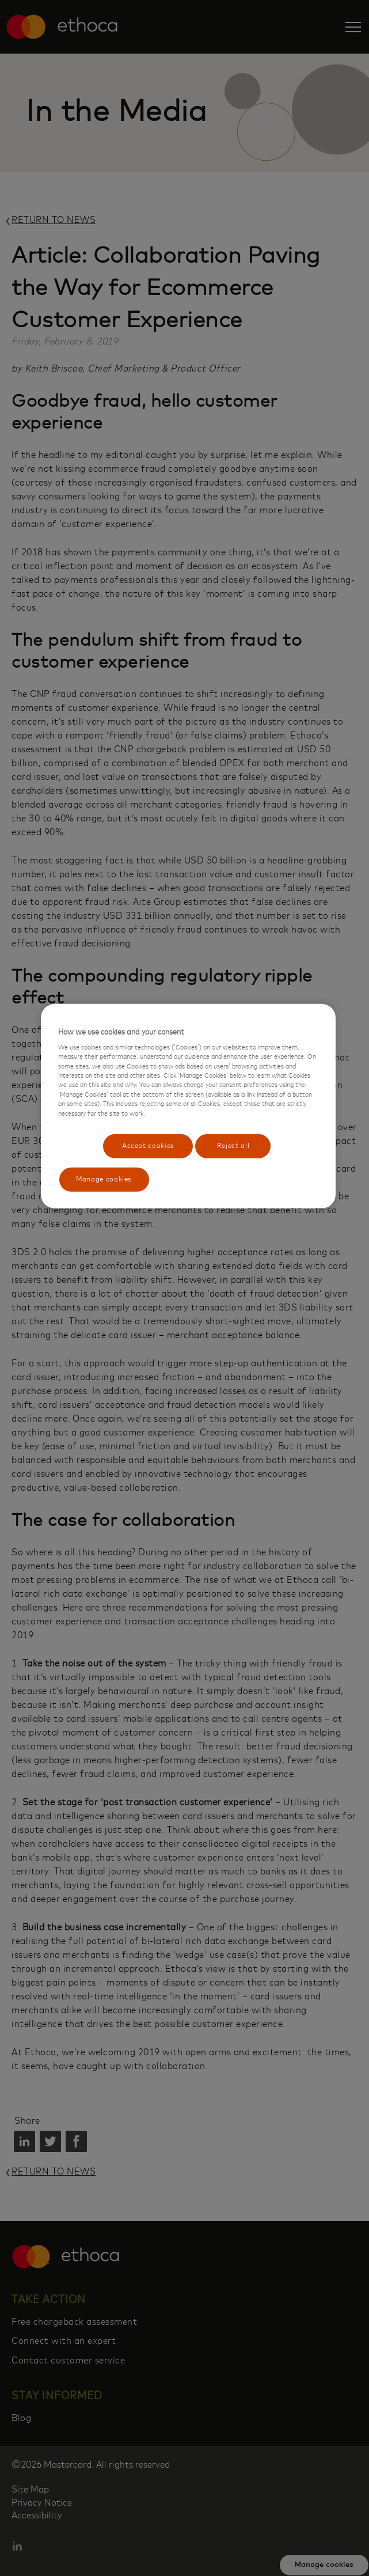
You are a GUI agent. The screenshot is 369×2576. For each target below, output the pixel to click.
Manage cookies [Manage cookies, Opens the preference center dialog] (104, 1181)
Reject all (230, 1145)
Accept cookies (145, 1145)
